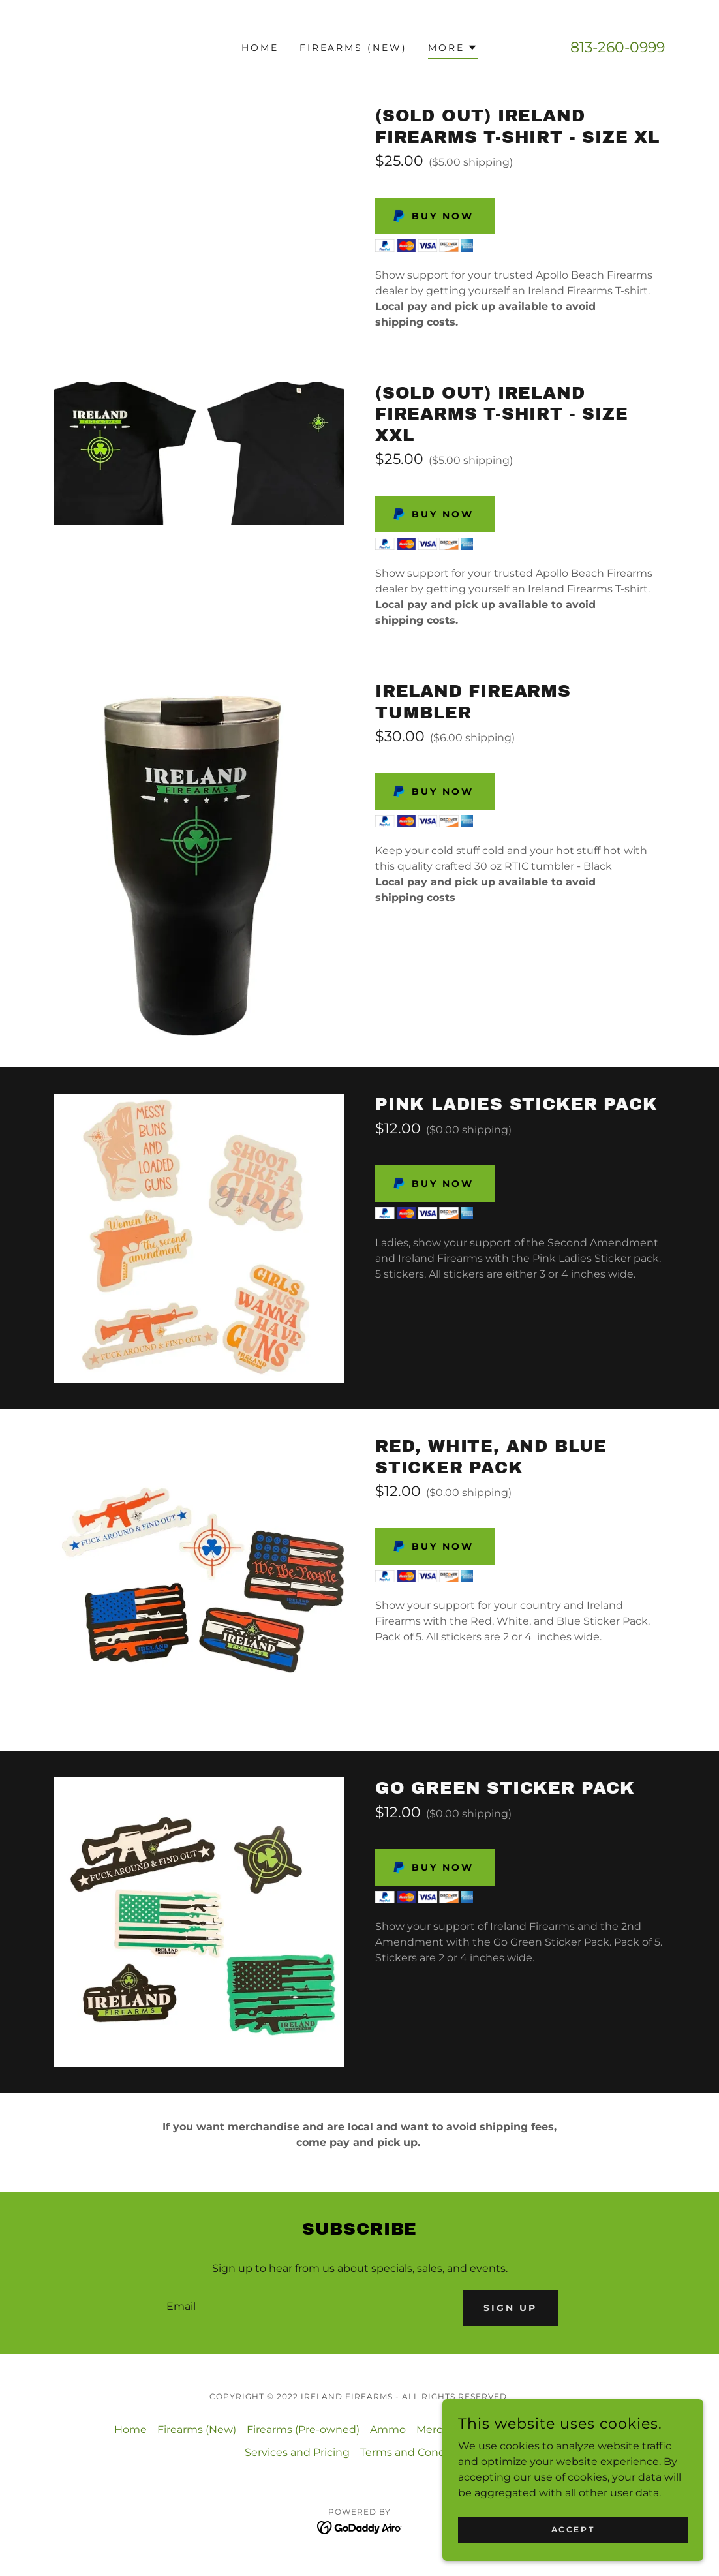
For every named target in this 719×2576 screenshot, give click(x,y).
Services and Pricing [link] (297, 2453)
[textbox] (304, 2308)
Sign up (510, 2308)
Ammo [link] (388, 2430)
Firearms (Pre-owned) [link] (303, 2430)
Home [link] (260, 48)
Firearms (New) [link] (353, 48)
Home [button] (130, 2430)
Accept (572, 2529)
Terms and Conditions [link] (417, 2453)
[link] (360, 2527)
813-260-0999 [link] (617, 47)
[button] (453, 49)
